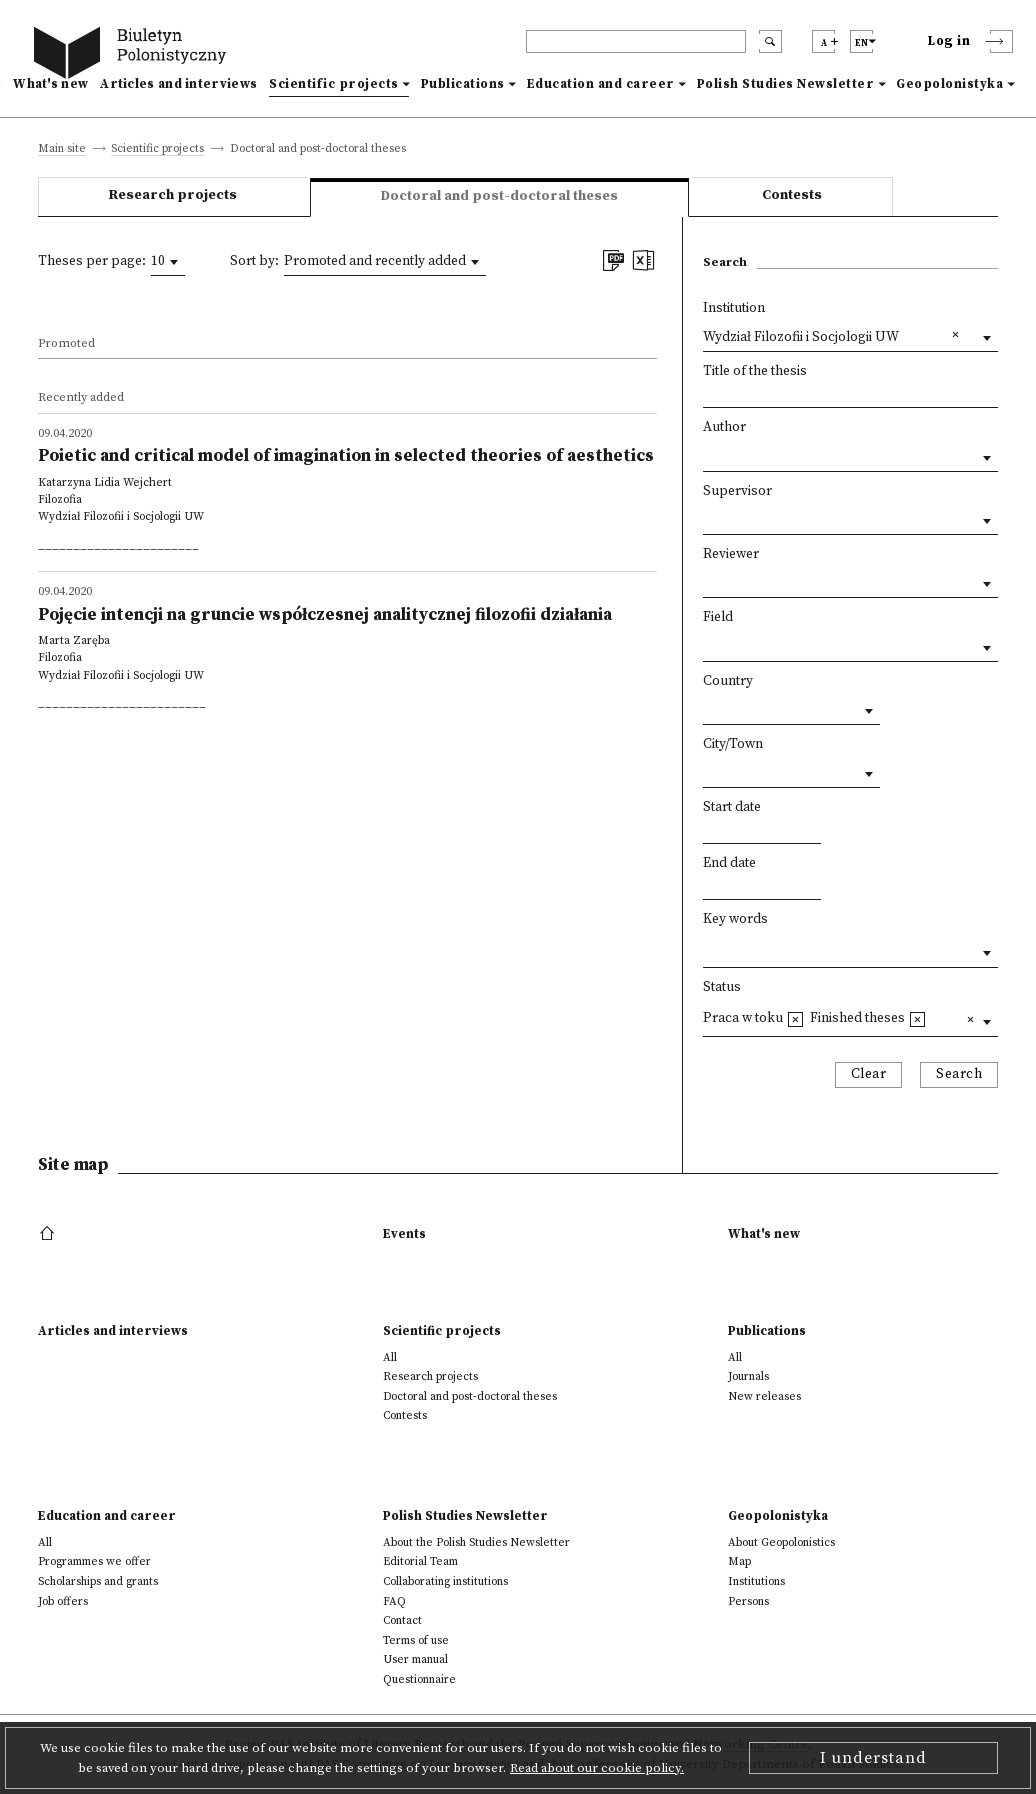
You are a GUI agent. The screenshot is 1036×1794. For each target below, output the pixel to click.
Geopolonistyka (949, 84)
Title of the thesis (755, 371)
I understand (873, 1758)
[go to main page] (134, 55)
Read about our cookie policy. (597, 1768)
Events (404, 1234)
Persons (748, 1601)
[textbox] (708, 948)
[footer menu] (49, 1234)
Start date (732, 807)
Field (718, 617)
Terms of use (416, 1640)
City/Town (733, 744)
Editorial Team (420, 1561)
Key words (735, 919)
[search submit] (770, 41)
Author (724, 427)
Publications (463, 84)
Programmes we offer (94, 1561)
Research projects (173, 195)
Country (728, 681)
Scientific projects (334, 84)
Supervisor (737, 491)
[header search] (636, 41)
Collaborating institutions (445, 1581)
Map (739, 1561)
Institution (734, 308)
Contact (402, 1620)
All (390, 1357)
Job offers (63, 1601)
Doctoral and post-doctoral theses (470, 1396)
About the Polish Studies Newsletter (476, 1542)
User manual (415, 1659)
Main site (62, 149)
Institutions (756, 1581)
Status (722, 987)
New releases (764, 1396)
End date (729, 863)
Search (959, 1074)
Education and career (601, 84)
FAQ (394, 1601)
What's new (50, 84)
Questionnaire (419, 1679)
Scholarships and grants (98, 1581)
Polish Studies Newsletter (786, 84)
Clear (869, 1074)
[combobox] (168, 262)
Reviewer (731, 554)
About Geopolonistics (781, 1542)
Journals (748, 1376)
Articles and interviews (178, 84)
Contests (792, 195)
